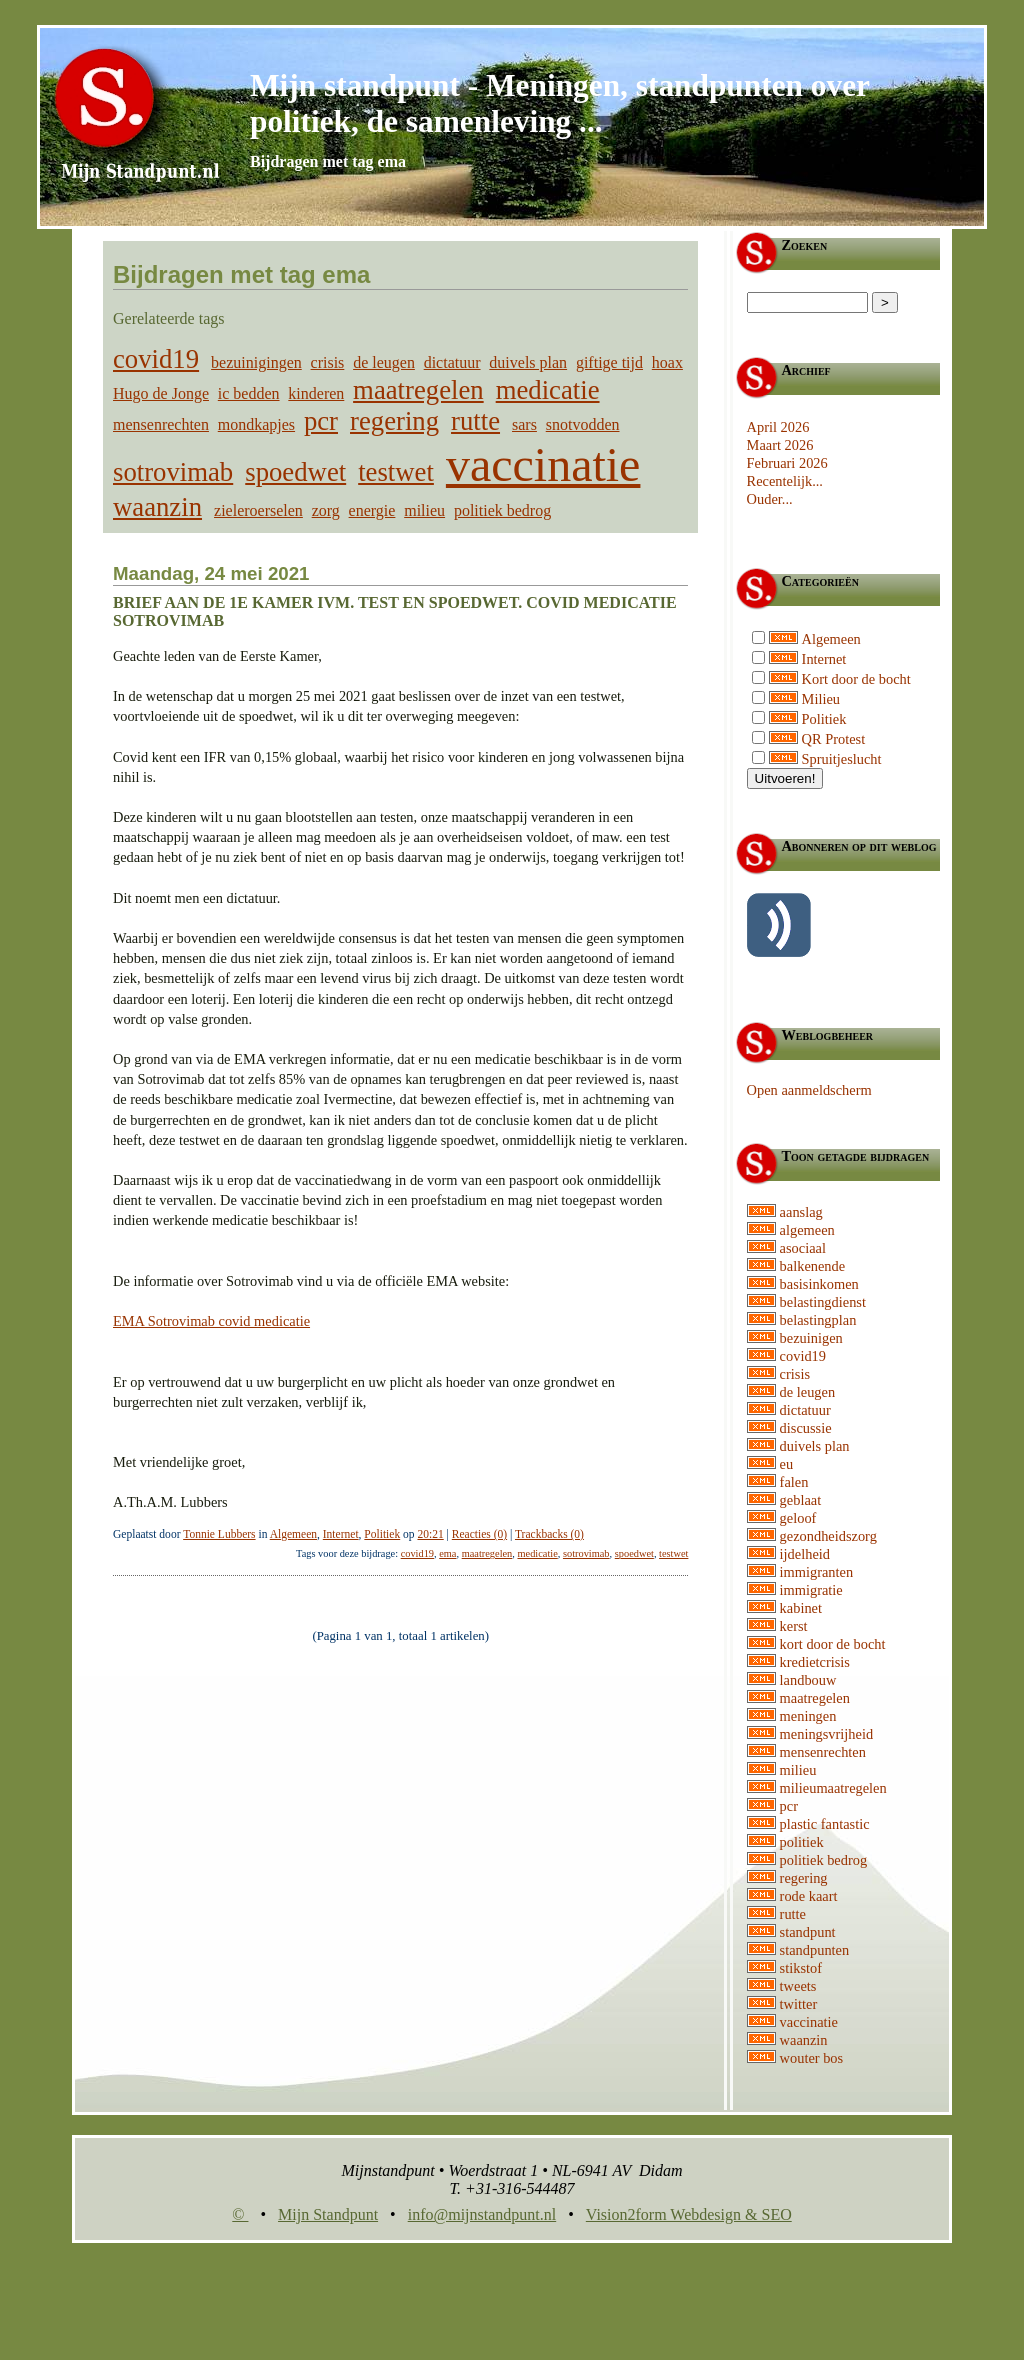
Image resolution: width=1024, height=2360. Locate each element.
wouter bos (812, 2058)
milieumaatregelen (833, 1788)
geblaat (801, 1500)
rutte (475, 421)
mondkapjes (256, 424)
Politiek (382, 1534)
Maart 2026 (780, 445)
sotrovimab (173, 472)
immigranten (817, 1572)
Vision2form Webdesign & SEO (689, 2214)
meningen (808, 1716)
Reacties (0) (479, 1534)
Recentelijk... (785, 481)
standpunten (815, 1950)
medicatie (548, 390)
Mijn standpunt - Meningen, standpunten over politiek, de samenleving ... (559, 103)
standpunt (808, 1932)
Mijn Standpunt (328, 2214)
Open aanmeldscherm (809, 1090)
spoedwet (295, 472)
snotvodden (583, 424)
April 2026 (778, 427)
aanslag (801, 1212)
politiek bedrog (502, 510)
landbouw (808, 1680)
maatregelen (418, 390)
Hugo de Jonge (161, 393)
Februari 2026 (787, 463)
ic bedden (249, 393)
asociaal (803, 1248)
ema (447, 1553)
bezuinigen (811, 1338)
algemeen (807, 1230)
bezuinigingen (256, 362)
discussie (806, 1428)
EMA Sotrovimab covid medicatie (211, 1321)
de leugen (384, 362)
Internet (341, 1534)
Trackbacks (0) (549, 1534)
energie (372, 510)
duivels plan (528, 362)
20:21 (430, 1534)
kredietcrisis (815, 1662)
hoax (667, 362)
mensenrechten (161, 424)
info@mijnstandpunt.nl (482, 2214)
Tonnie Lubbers (219, 1534)
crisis (328, 362)
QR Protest (834, 739)
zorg (326, 510)
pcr (321, 421)
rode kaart (809, 1896)
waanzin (157, 507)
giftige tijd (609, 362)
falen (794, 1482)
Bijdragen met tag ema (328, 161)
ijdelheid (805, 1554)
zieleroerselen (258, 510)
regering (394, 421)
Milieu (821, 699)
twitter (799, 2004)
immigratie (811, 1590)
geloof (798, 1518)
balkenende (813, 1266)
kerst (794, 1626)
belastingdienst (823, 1302)
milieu (424, 510)
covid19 (156, 359)
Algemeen (293, 1534)
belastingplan (818, 1320)
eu (787, 1464)
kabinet (801, 1608)
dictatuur (452, 362)
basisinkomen (819, 1284)
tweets (798, 1986)
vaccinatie (543, 464)
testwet (396, 472)
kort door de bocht (833, 1644)
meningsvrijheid (827, 1734)
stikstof (801, 1968)
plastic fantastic (825, 1824)
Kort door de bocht (856, 679)
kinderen (316, 393)
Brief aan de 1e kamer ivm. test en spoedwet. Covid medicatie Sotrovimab (395, 611)
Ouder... (770, 499)
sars (524, 424)
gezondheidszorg (828, 1536)
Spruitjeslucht (842, 759)
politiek (802, 1842)
